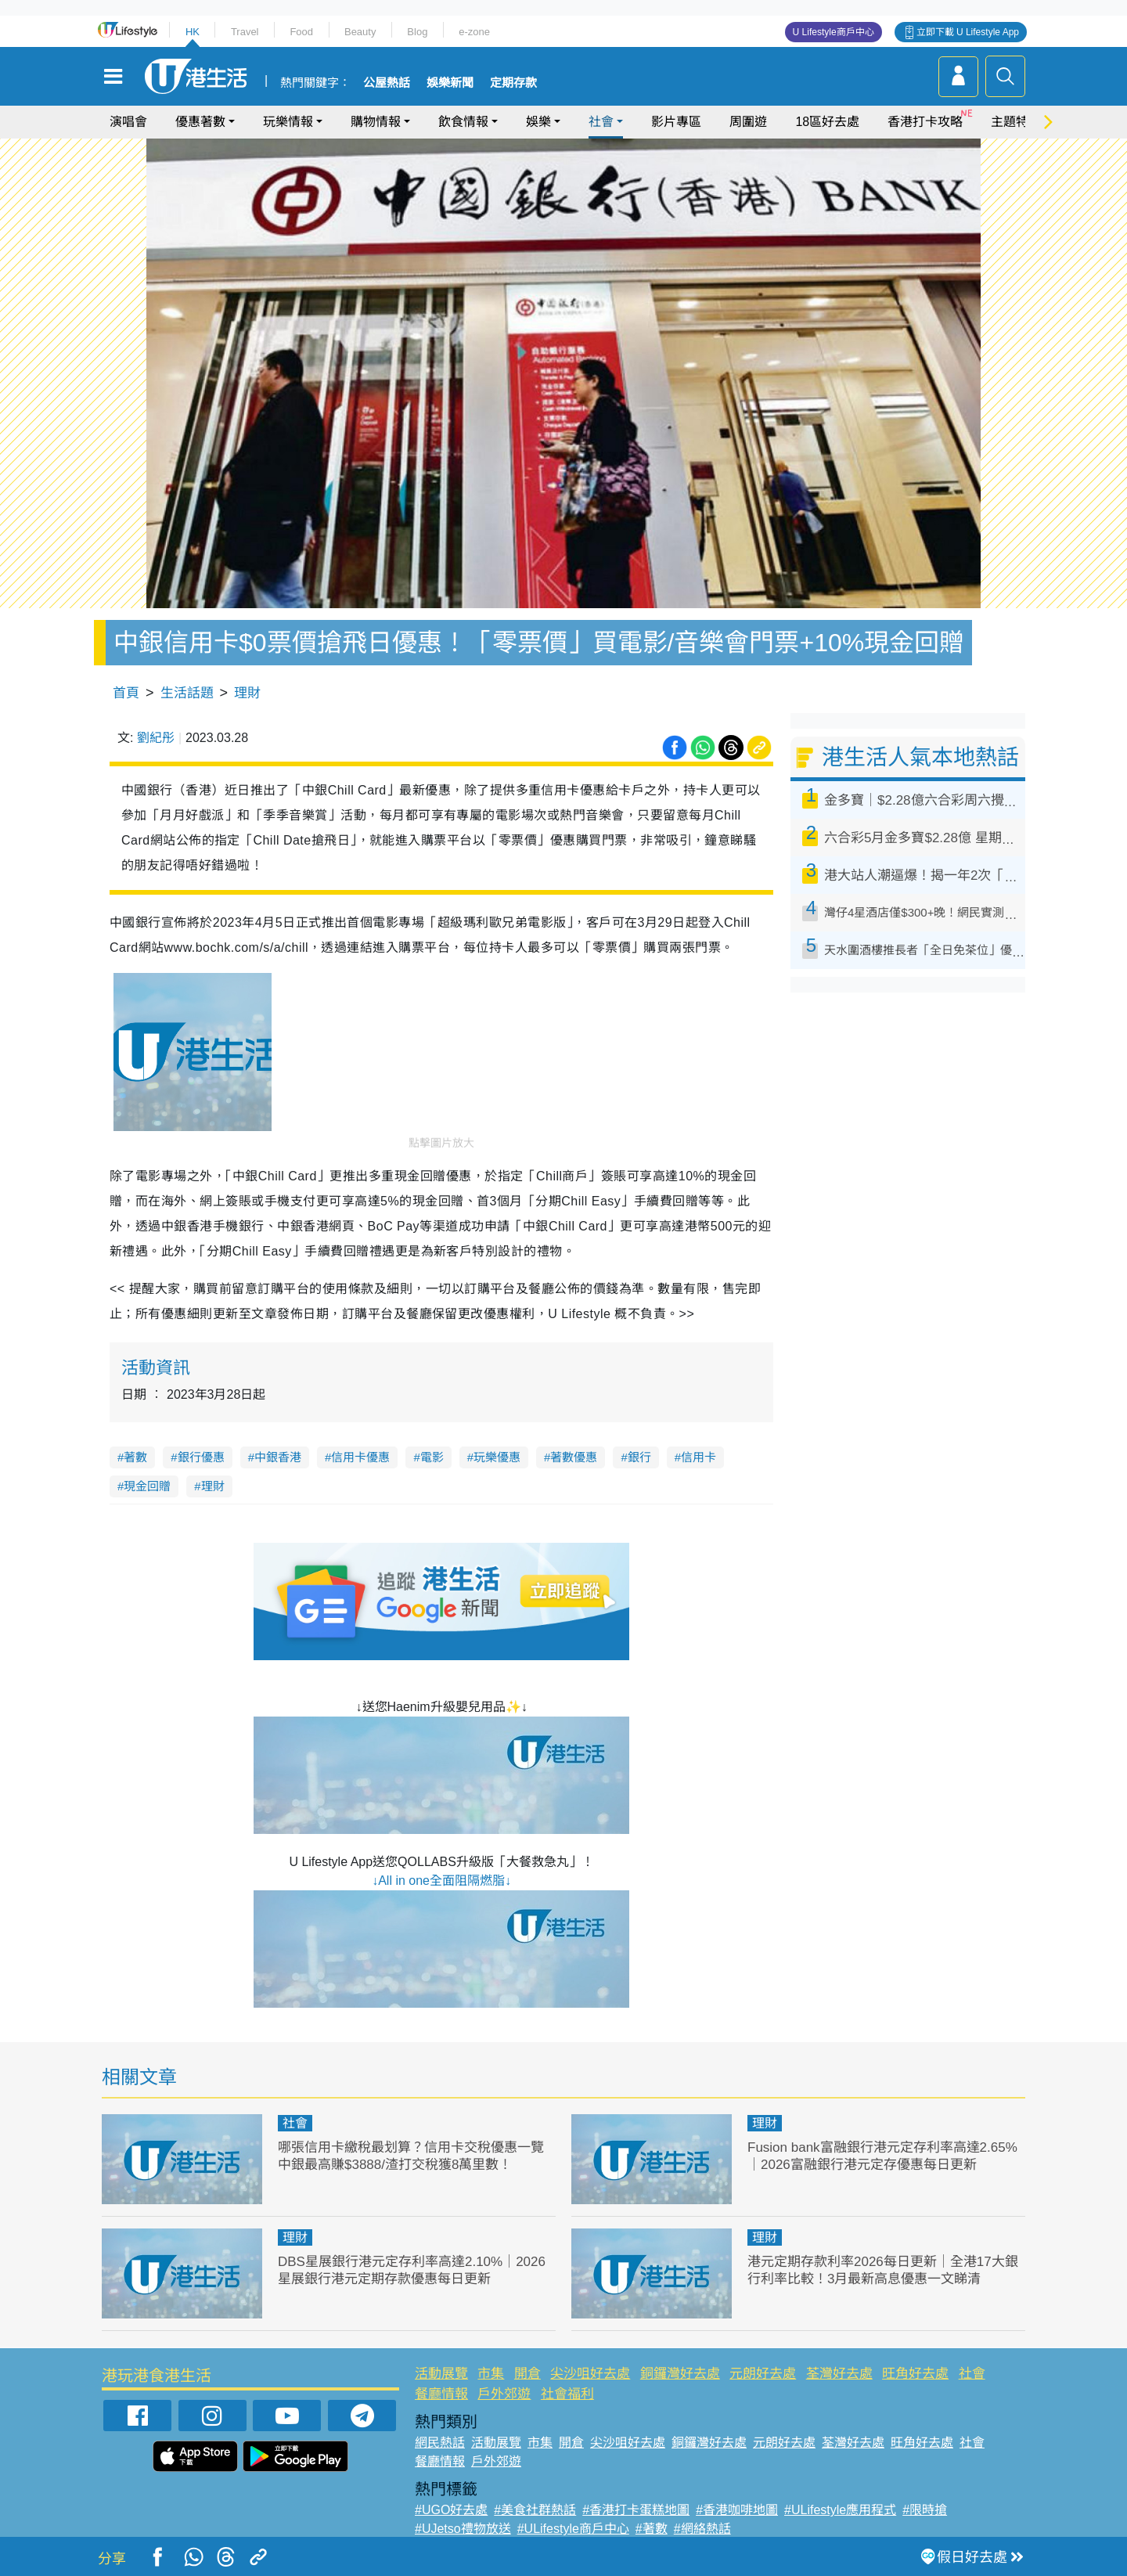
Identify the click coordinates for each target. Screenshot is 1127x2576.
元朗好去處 (762, 2373)
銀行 (639, 1457)
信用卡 (698, 1457)
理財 (247, 693)
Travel (245, 32)
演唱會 (128, 121)
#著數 (652, 2528)
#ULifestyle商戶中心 (573, 2528)
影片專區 (676, 121)
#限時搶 (924, 2510)
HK (192, 32)
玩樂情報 (288, 121)
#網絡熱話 (702, 2528)
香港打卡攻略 (925, 121)
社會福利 (567, 2394)
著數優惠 (573, 1457)
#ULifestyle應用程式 (840, 2510)
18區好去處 (827, 121)
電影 (432, 1457)
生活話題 (187, 693)
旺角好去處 (915, 2373)
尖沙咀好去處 (590, 2373)
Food (301, 32)
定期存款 (513, 83)
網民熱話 (440, 2442)
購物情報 (376, 121)
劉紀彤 (156, 737)
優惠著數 (200, 121)
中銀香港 (277, 1457)
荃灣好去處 (839, 2373)
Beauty (360, 32)
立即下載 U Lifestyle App (967, 32)
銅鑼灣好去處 (680, 2373)
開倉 (527, 2373)
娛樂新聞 (450, 83)
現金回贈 (147, 1486)
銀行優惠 (201, 1457)
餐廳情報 (441, 2394)
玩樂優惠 (496, 1457)
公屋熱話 (386, 83)
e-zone (474, 32)
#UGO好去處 (451, 2510)
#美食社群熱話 (535, 2510)
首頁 (126, 693)
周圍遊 (748, 121)
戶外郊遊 (504, 2394)
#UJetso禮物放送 (463, 2528)
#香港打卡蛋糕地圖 (636, 2510)
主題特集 (1016, 121)
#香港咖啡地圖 (737, 2510)
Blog (417, 32)
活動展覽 (441, 2373)
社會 (601, 121)
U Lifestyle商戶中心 (833, 32)
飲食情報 (463, 121)
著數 (135, 1457)
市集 (490, 2373)
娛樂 (538, 121)
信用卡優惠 (360, 1457)
